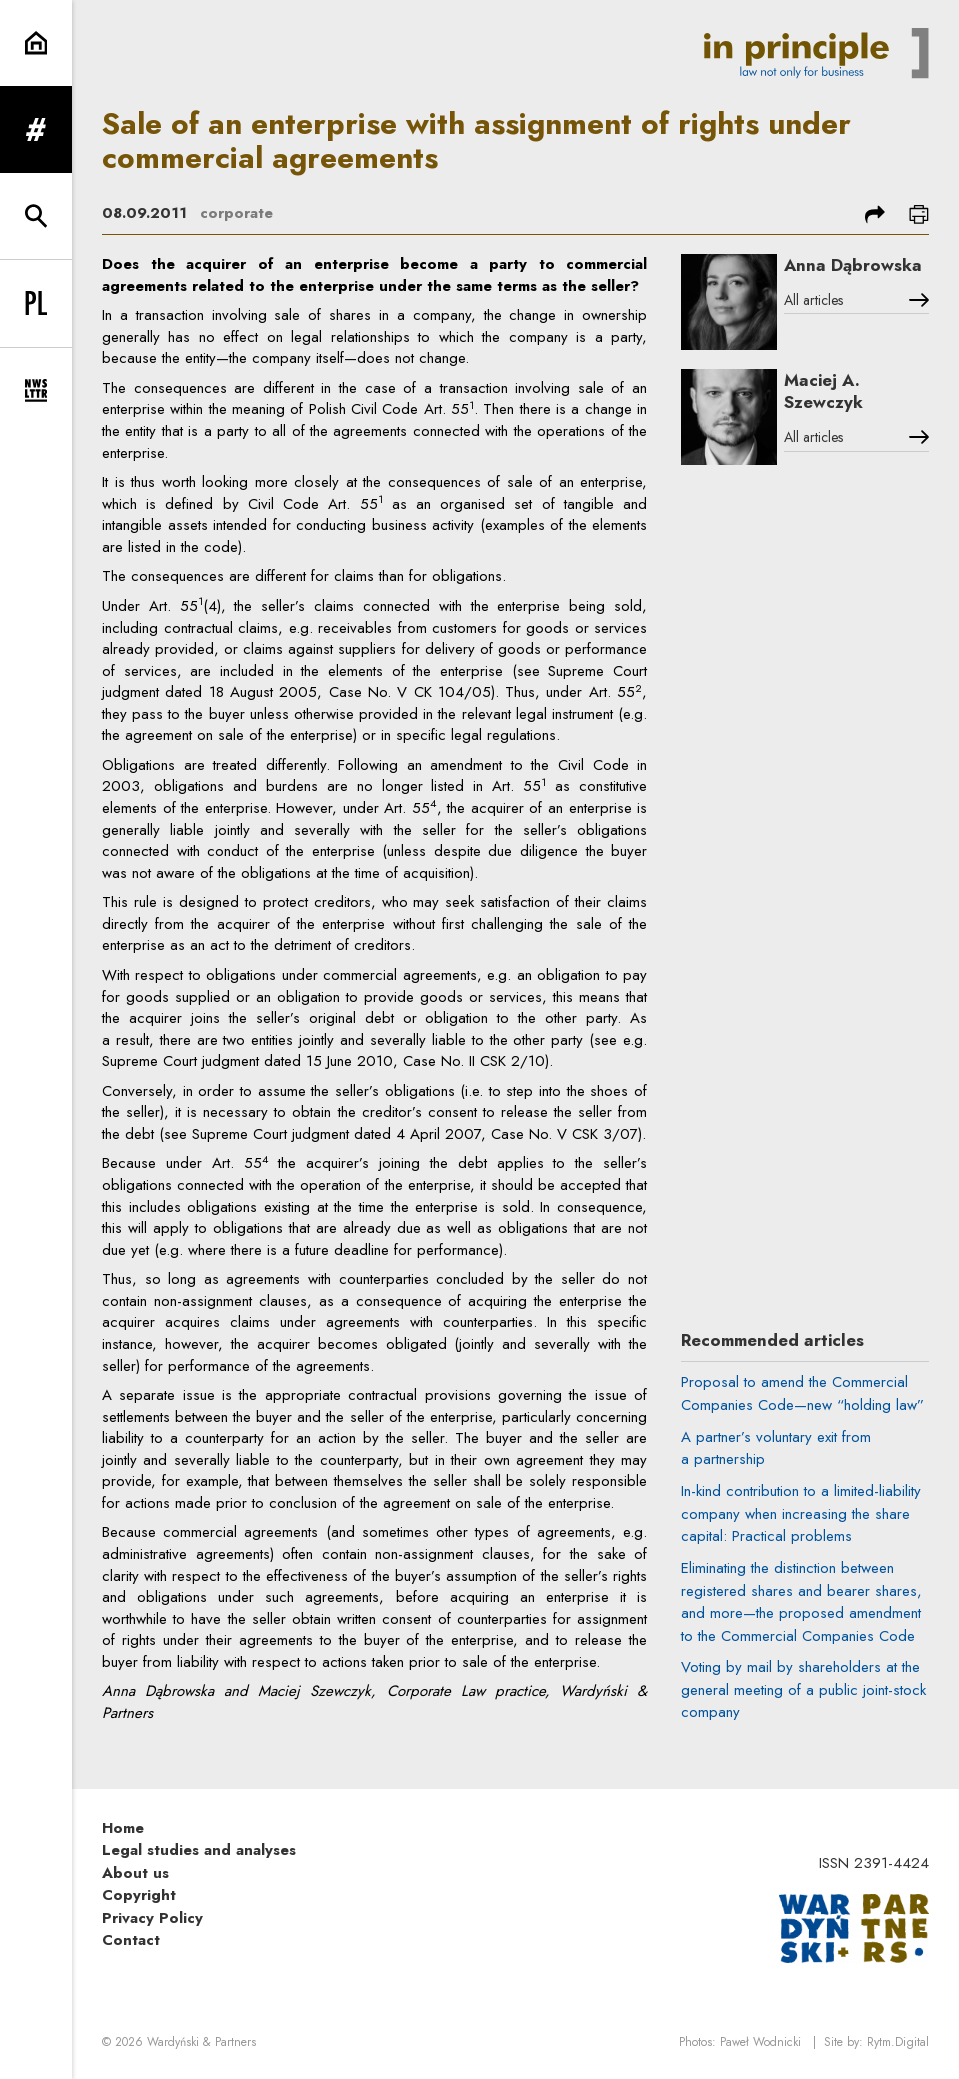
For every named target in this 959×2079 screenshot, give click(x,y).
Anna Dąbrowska (853, 265)
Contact (131, 1940)
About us (135, 1873)
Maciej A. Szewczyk (823, 391)
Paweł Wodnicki (760, 2042)
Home (123, 1828)
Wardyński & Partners (201, 2042)
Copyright (139, 1895)
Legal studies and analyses (199, 1850)
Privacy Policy (152, 1918)
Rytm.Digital (898, 2042)
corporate (236, 213)
